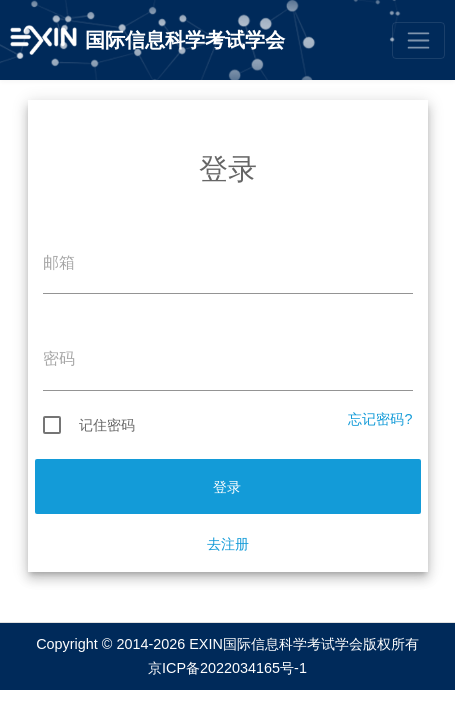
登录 (227, 487)
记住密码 (89, 425)
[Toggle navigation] (418, 40)
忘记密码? (380, 419)
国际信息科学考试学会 (185, 40)
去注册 (228, 544)
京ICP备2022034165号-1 (227, 668)
